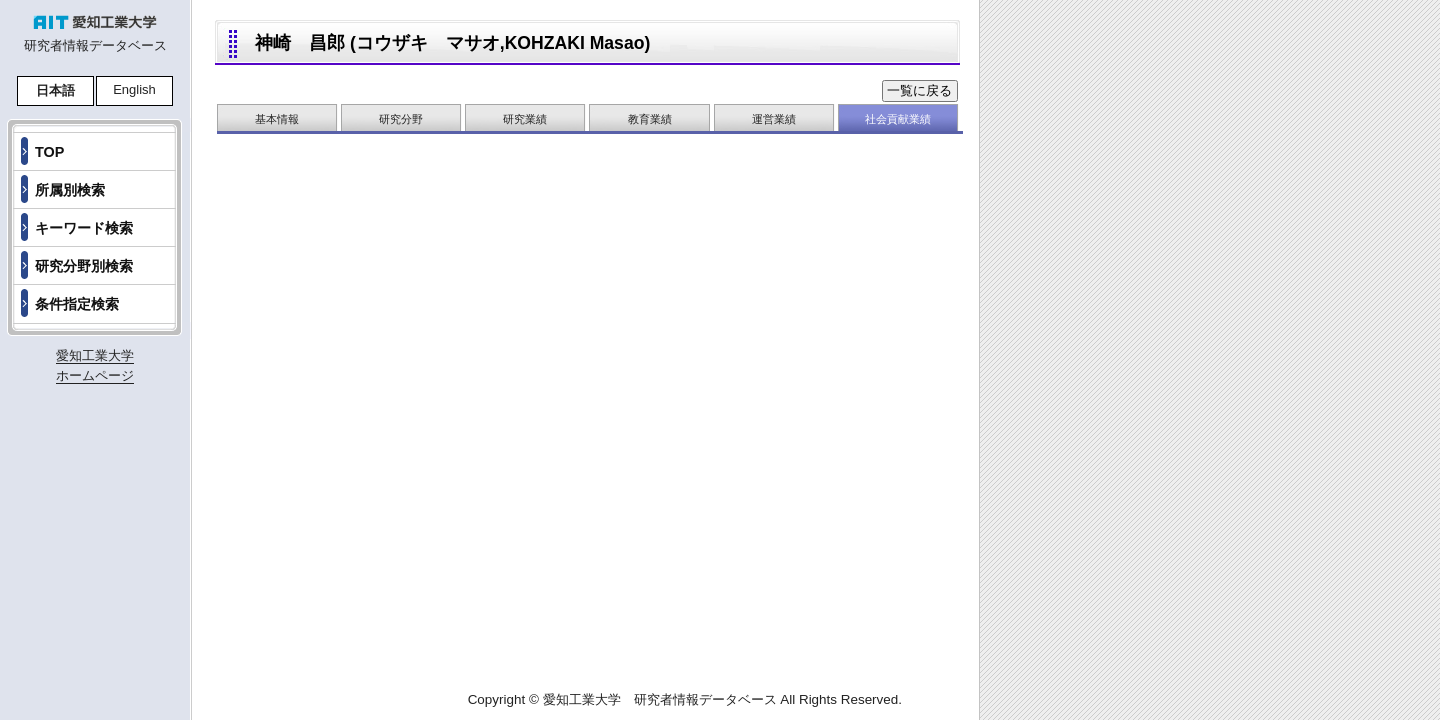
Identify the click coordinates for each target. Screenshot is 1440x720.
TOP (49, 152)
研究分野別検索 (84, 266)
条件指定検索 (77, 304)
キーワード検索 (84, 228)
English (134, 89)
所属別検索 (70, 190)
